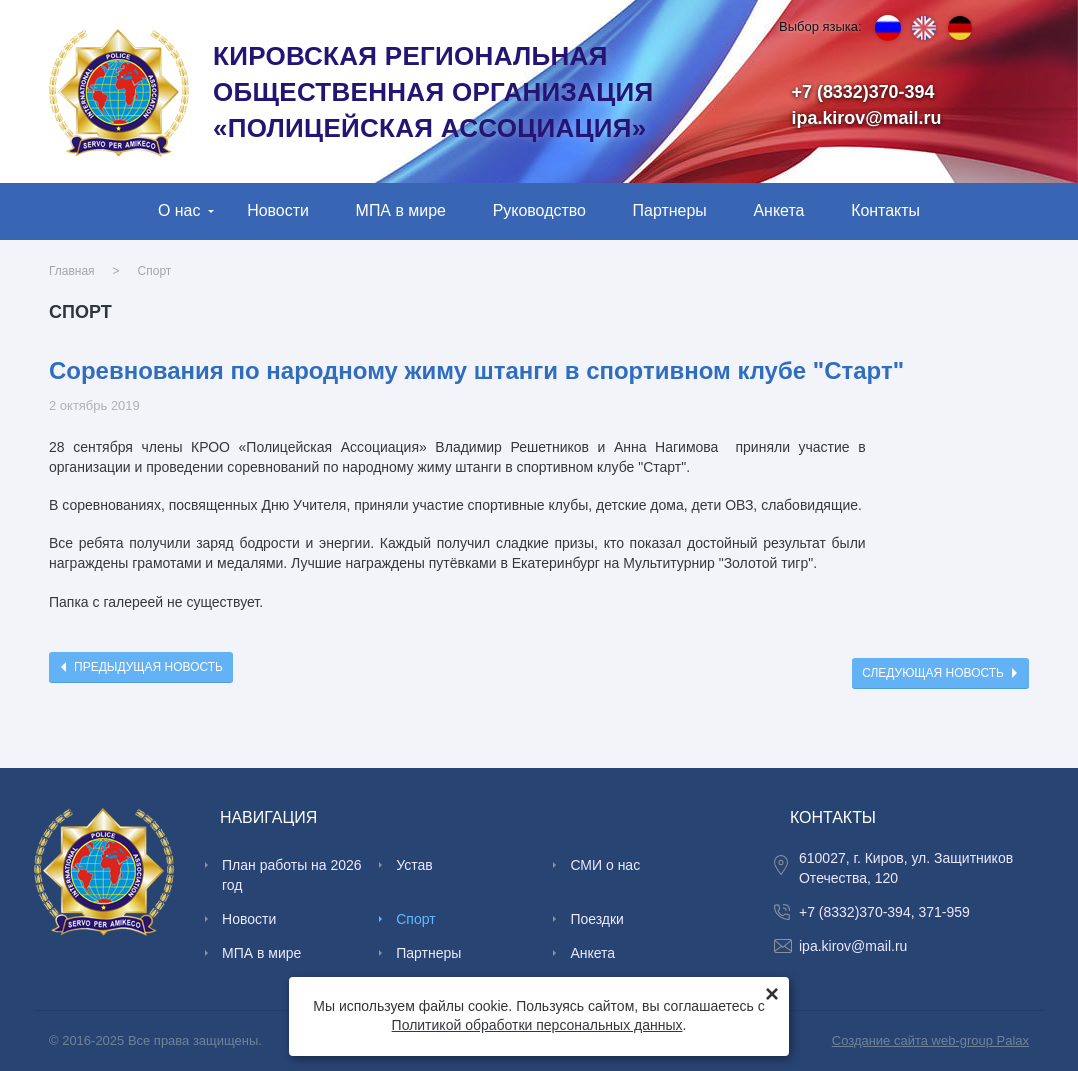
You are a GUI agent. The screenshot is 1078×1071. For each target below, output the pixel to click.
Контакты (885, 210)
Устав (414, 865)
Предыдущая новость (148, 667)
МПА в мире (401, 210)
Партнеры (670, 210)
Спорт (155, 271)
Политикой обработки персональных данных (537, 1025)
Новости (278, 210)
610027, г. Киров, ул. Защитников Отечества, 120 (906, 868)
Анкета (778, 210)
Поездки (597, 919)
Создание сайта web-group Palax (930, 1040)
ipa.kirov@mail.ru (867, 118)
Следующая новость (933, 673)
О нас (179, 210)
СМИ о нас (605, 865)
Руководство (539, 210)
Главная (72, 271)
